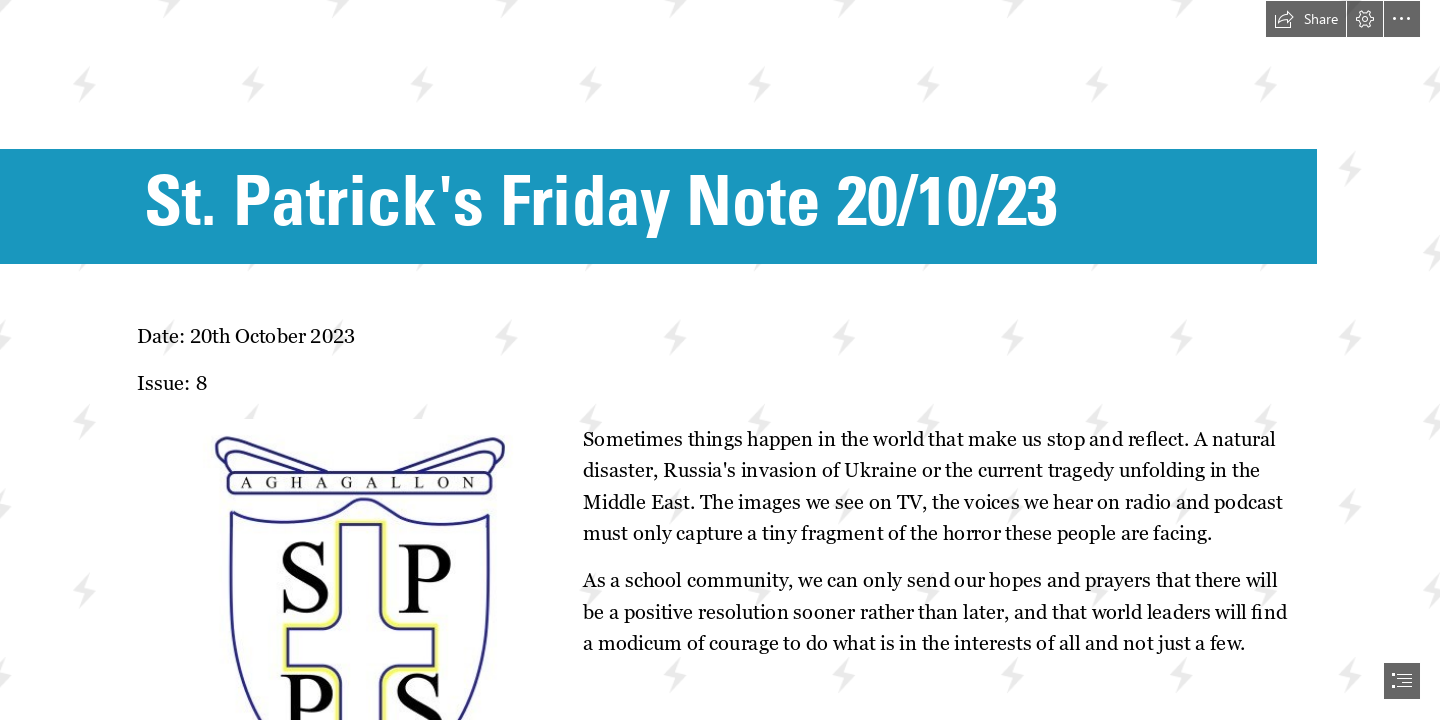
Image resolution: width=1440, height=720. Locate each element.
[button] (1306, 19)
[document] (720, 360)
